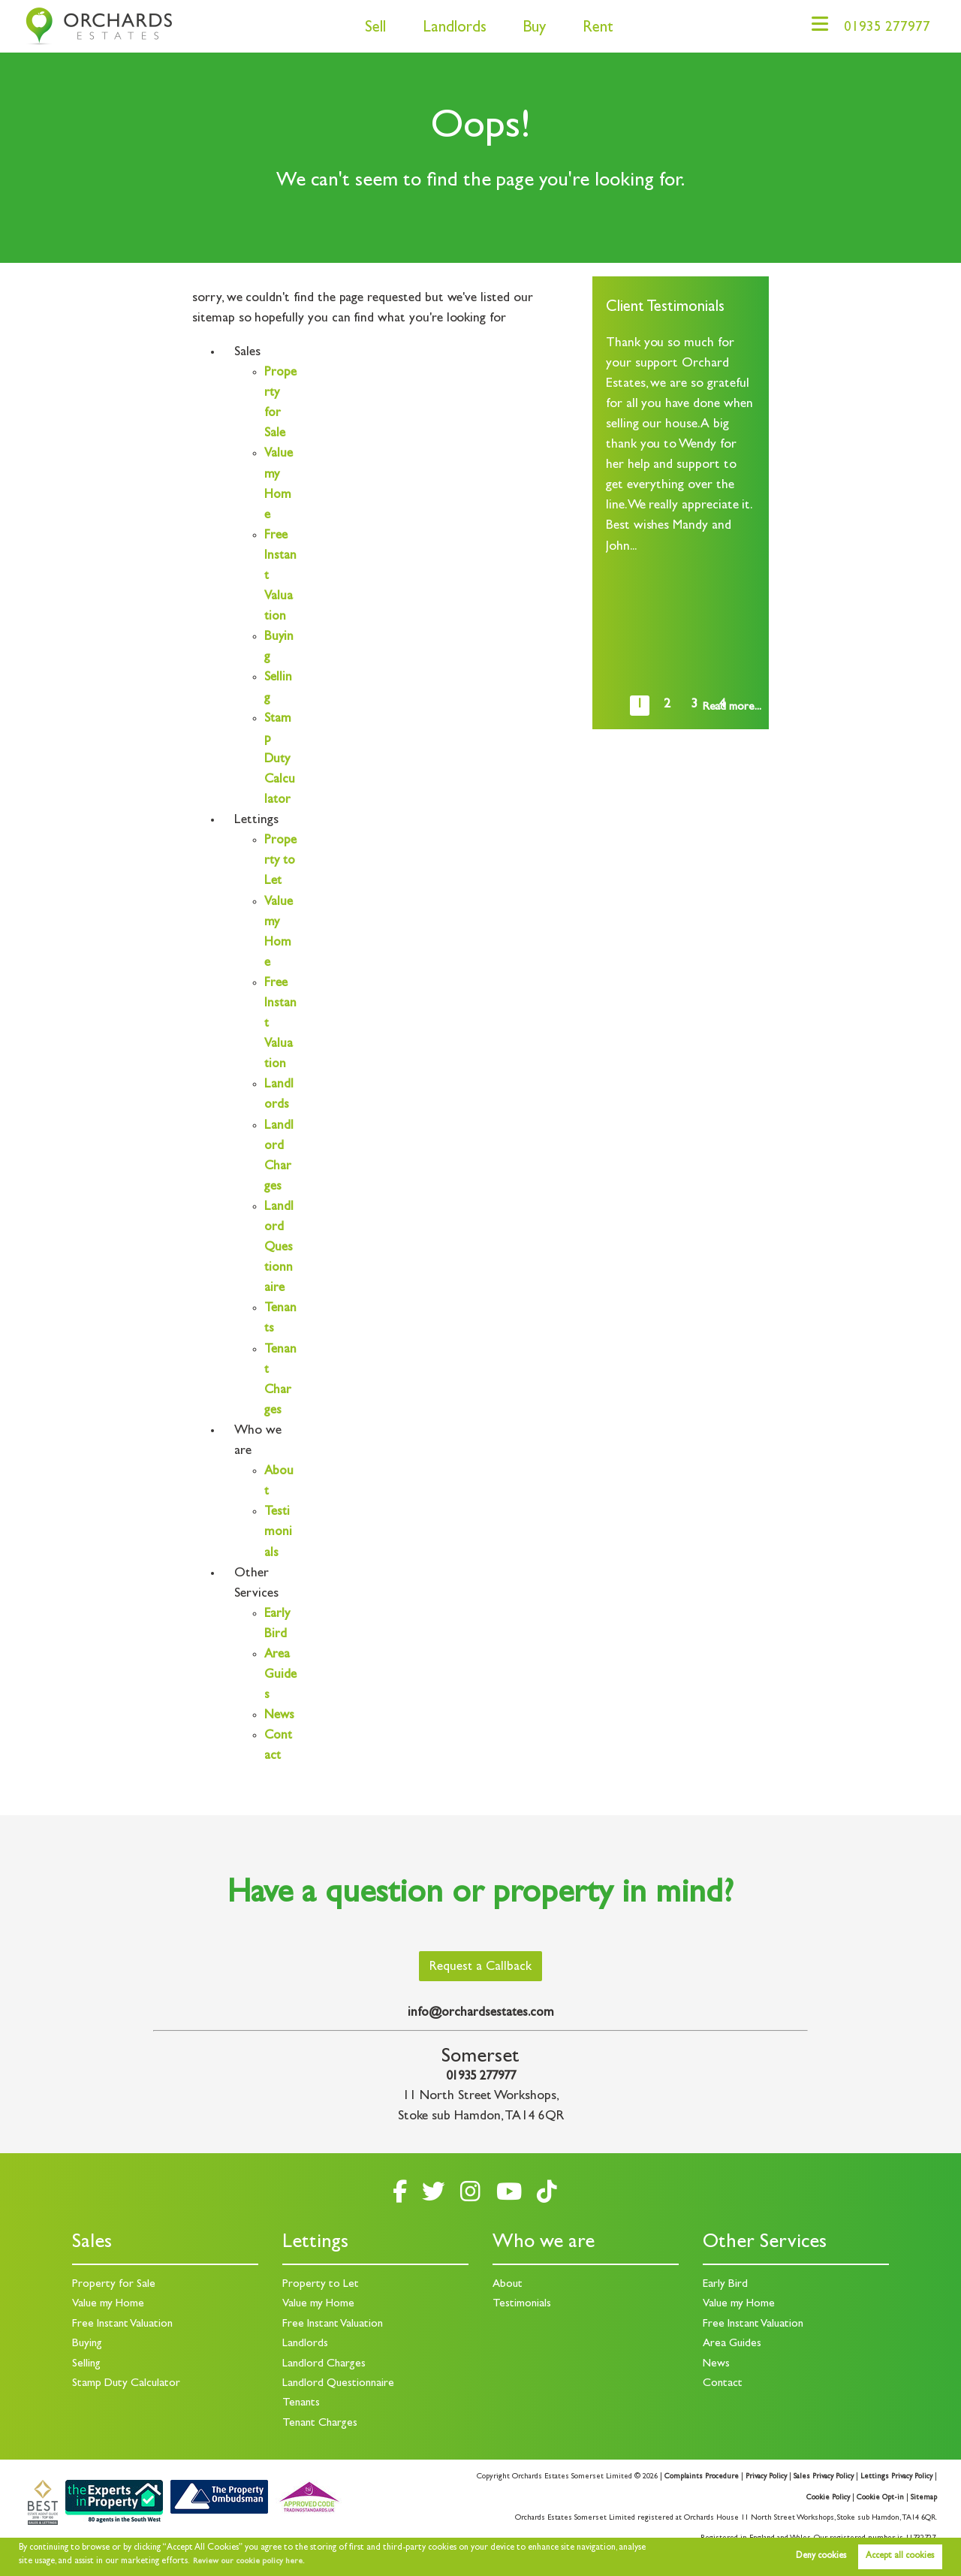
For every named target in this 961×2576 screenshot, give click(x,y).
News (279, 1736)
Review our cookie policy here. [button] (252, 2561)
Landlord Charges (324, 2364)
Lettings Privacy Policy (894, 2477)
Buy (526, 29)
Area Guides (280, 1696)
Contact (723, 2384)
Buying (88, 2344)
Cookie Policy (826, 2498)
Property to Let (320, 2285)
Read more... (731, 707)
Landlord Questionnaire (279, 1268)
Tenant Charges (321, 2424)
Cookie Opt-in (880, 2498)
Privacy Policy (756, 2477)
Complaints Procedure (690, 2477)
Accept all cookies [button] (900, 2556)
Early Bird (725, 2285)
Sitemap (924, 2498)
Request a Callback (480, 1967)
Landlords (446, 29)
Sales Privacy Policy (818, 2477)
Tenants (301, 2403)
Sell (367, 29)
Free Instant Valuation (125, 2324)
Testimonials (278, 1553)
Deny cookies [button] (821, 2556)
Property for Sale (114, 2285)
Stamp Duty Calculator (279, 760)
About (508, 2285)
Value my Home (109, 2305)
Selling (87, 2364)
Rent (589, 29)
